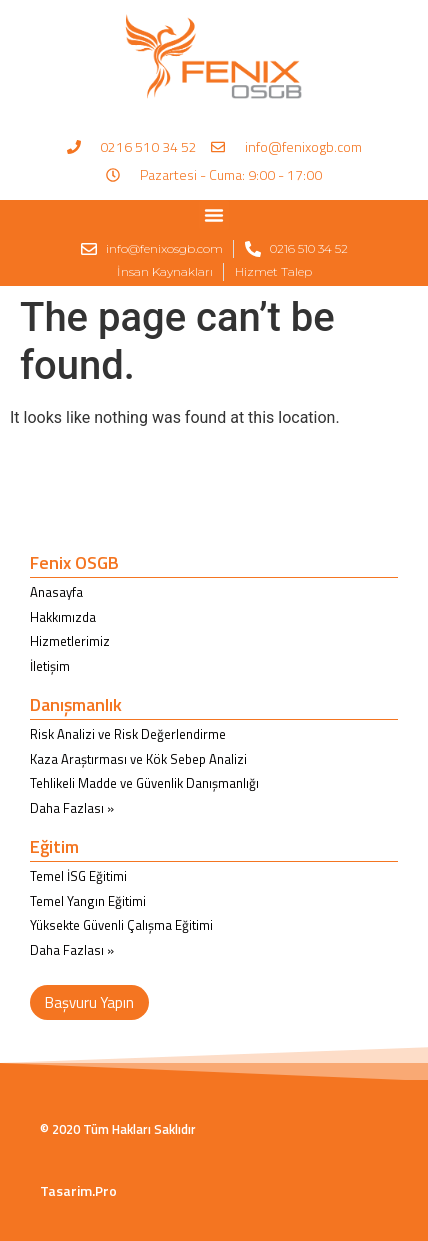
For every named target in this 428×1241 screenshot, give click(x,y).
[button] (214, 215)
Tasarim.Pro (78, 1190)
